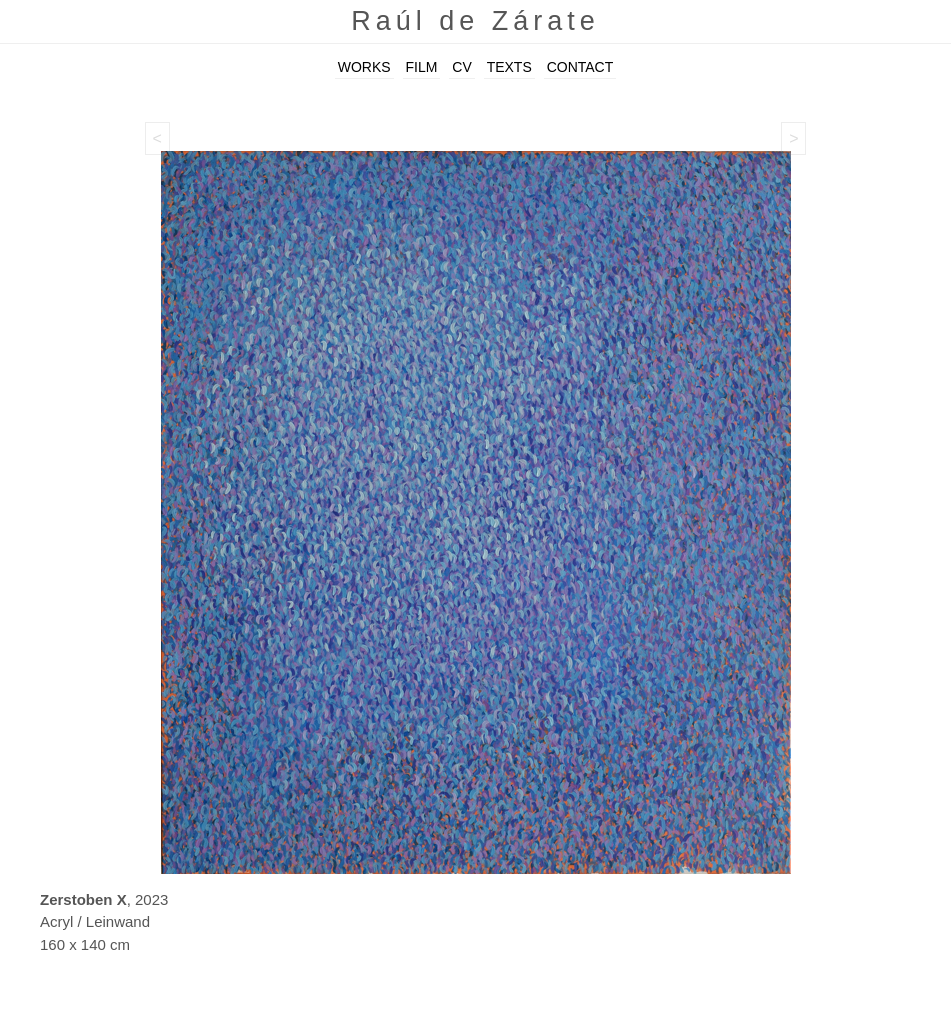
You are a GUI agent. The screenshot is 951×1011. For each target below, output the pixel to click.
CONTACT (580, 67)
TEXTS (509, 67)
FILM (422, 67)
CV (461, 67)
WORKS (364, 67)
